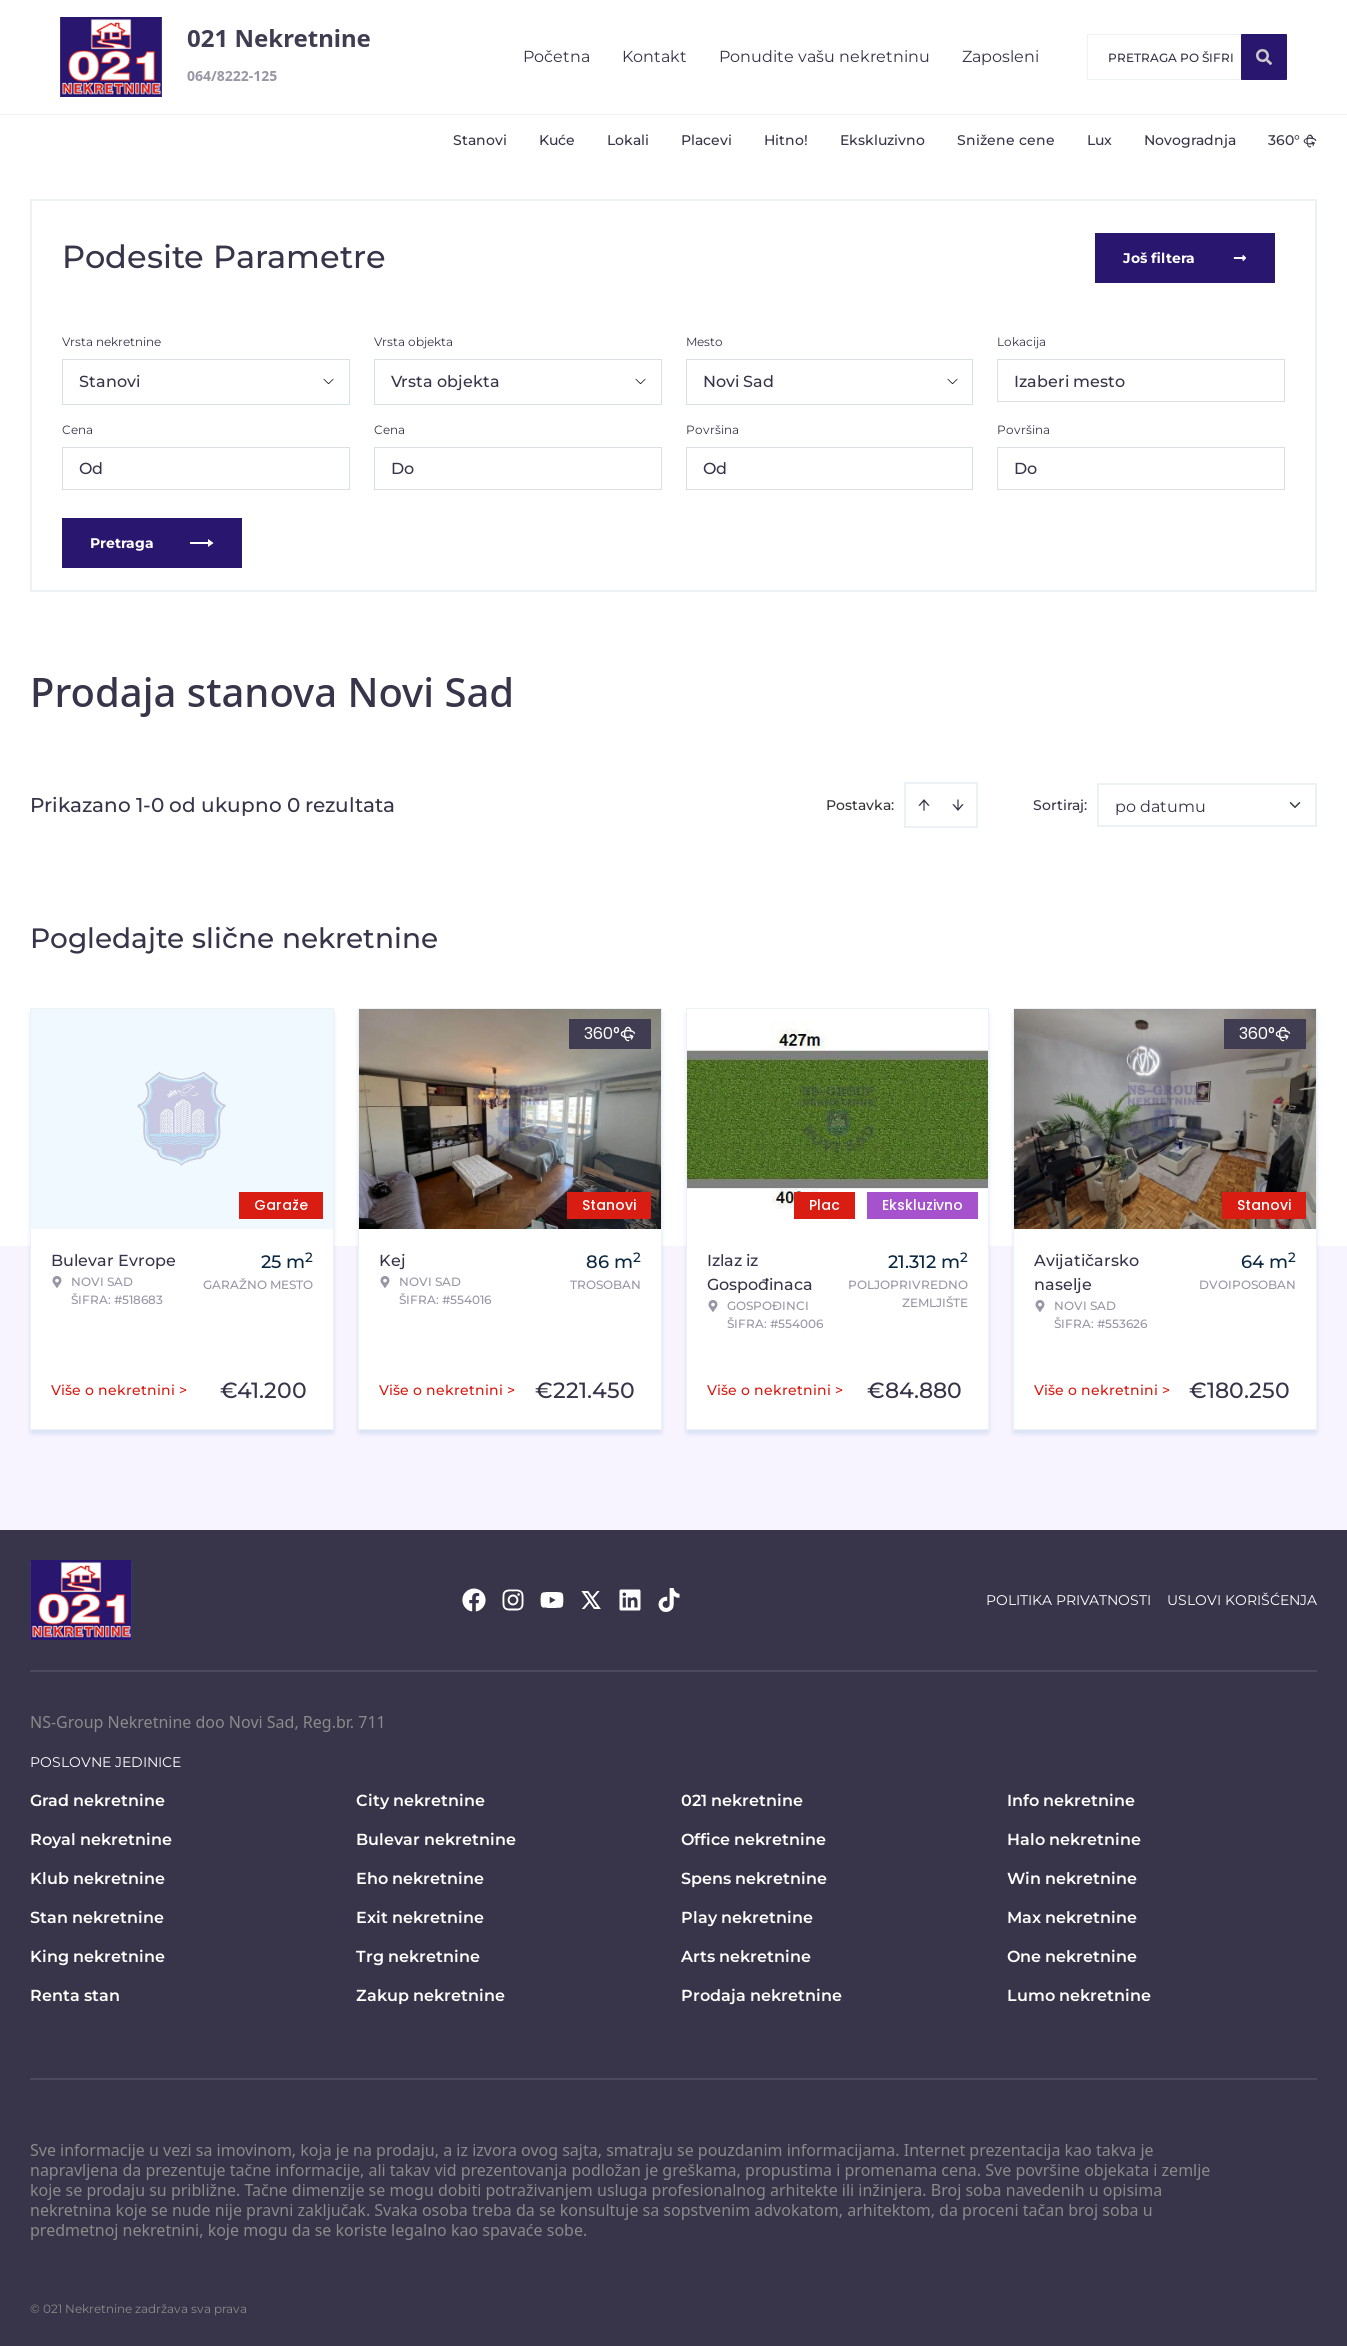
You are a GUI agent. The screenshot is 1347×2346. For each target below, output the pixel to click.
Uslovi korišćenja (1242, 1598)
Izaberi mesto (1069, 379)
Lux (1099, 140)
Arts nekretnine (746, 1954)
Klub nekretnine (97, 1876)
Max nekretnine (1072, 1915)
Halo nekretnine (1074, 1837)
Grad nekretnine (97, 1798)
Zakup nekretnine (430, 1993)
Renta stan (75, 1993)
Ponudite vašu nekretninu (824, 56)
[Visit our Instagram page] (513, 1598)
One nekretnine (1072, 1954)
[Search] (1264, 57)
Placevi (706, 140)
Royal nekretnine (101, 1837)
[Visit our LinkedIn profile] (630, 1598)
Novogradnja (1190, 140)
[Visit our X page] (591, 1598)
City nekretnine (420, 1798)
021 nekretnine (742, 1798)
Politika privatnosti (1068, 1598)
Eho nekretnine (420, 1876)
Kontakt (654, 56)
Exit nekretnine (420, 1915)
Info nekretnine (1071, 1798)
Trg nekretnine (418, 1954)
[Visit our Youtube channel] (552, 1598)
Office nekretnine (753, 1837)
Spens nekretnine (754, 1876)
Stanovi (480, 140)
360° (1292, 140)
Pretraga (152, 541)
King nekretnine (97, 1954)
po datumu (1160, 804)
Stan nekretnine (97, 1915)
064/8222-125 (232, 75)
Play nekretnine (747, 1915)
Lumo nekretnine (1079, 1993)
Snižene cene (1006, 140)
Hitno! (786, 140)
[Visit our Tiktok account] (669, 1598)
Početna (556, 56)
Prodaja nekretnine (761, 1993)
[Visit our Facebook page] (474, 1598)
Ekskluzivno (882, 140)
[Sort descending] (958, 803)
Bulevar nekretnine (436, 1837)
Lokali (628, 140)
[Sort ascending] (924, 803)
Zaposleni (1000, 56)
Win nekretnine (1072, 1876)
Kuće (557, 140)
